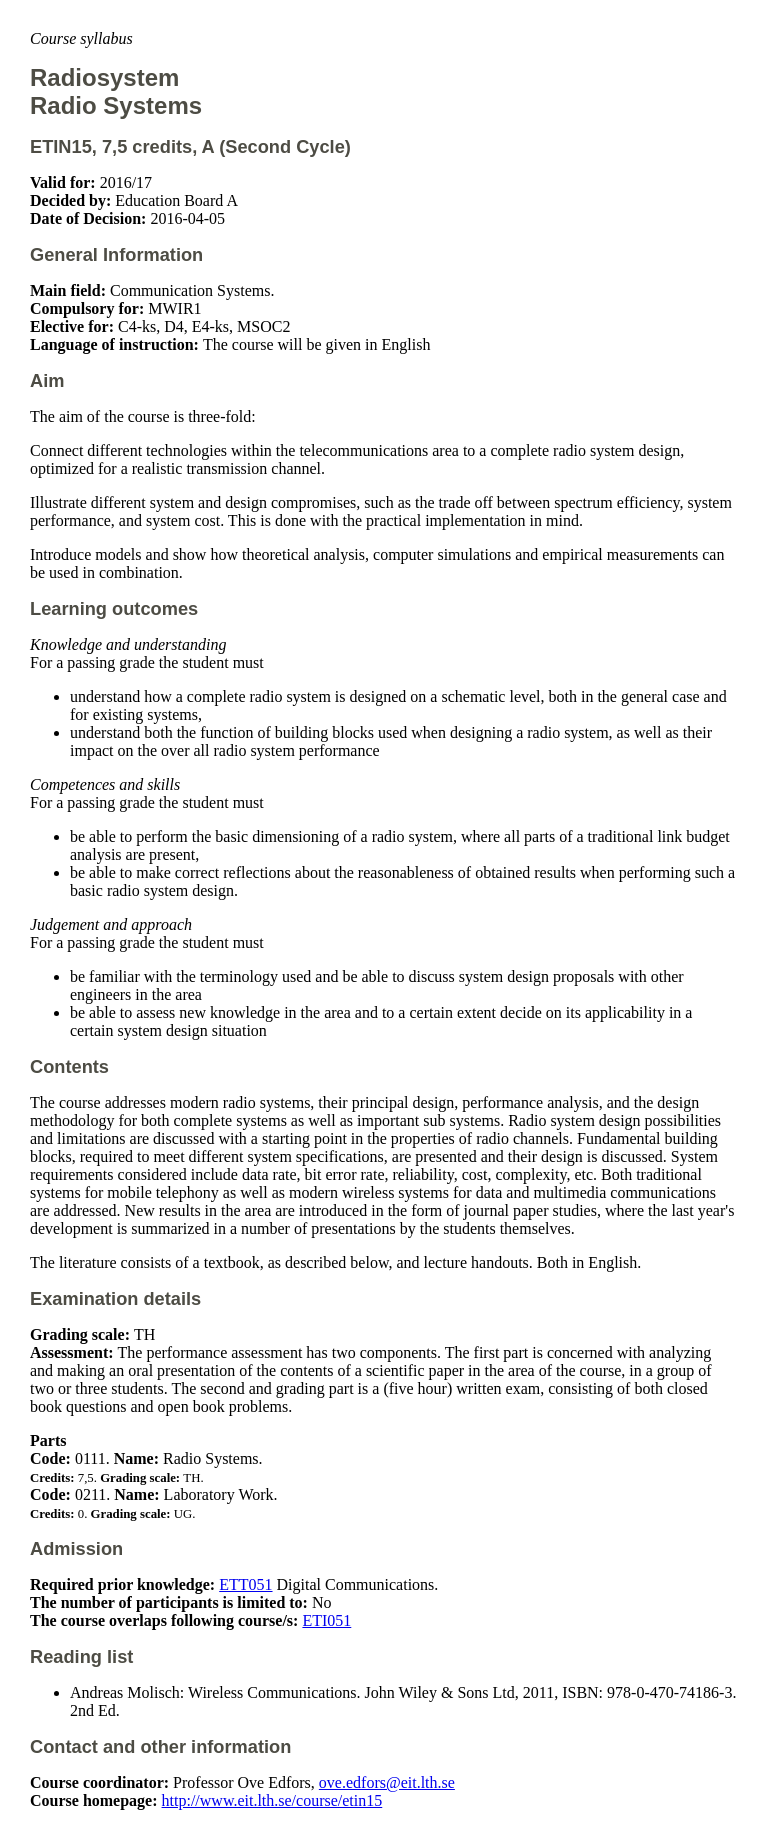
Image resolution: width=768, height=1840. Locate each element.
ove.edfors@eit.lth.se (387, 1782)
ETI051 (326, 1620)
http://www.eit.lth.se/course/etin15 (272, 1800)
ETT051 (245, 1584)
